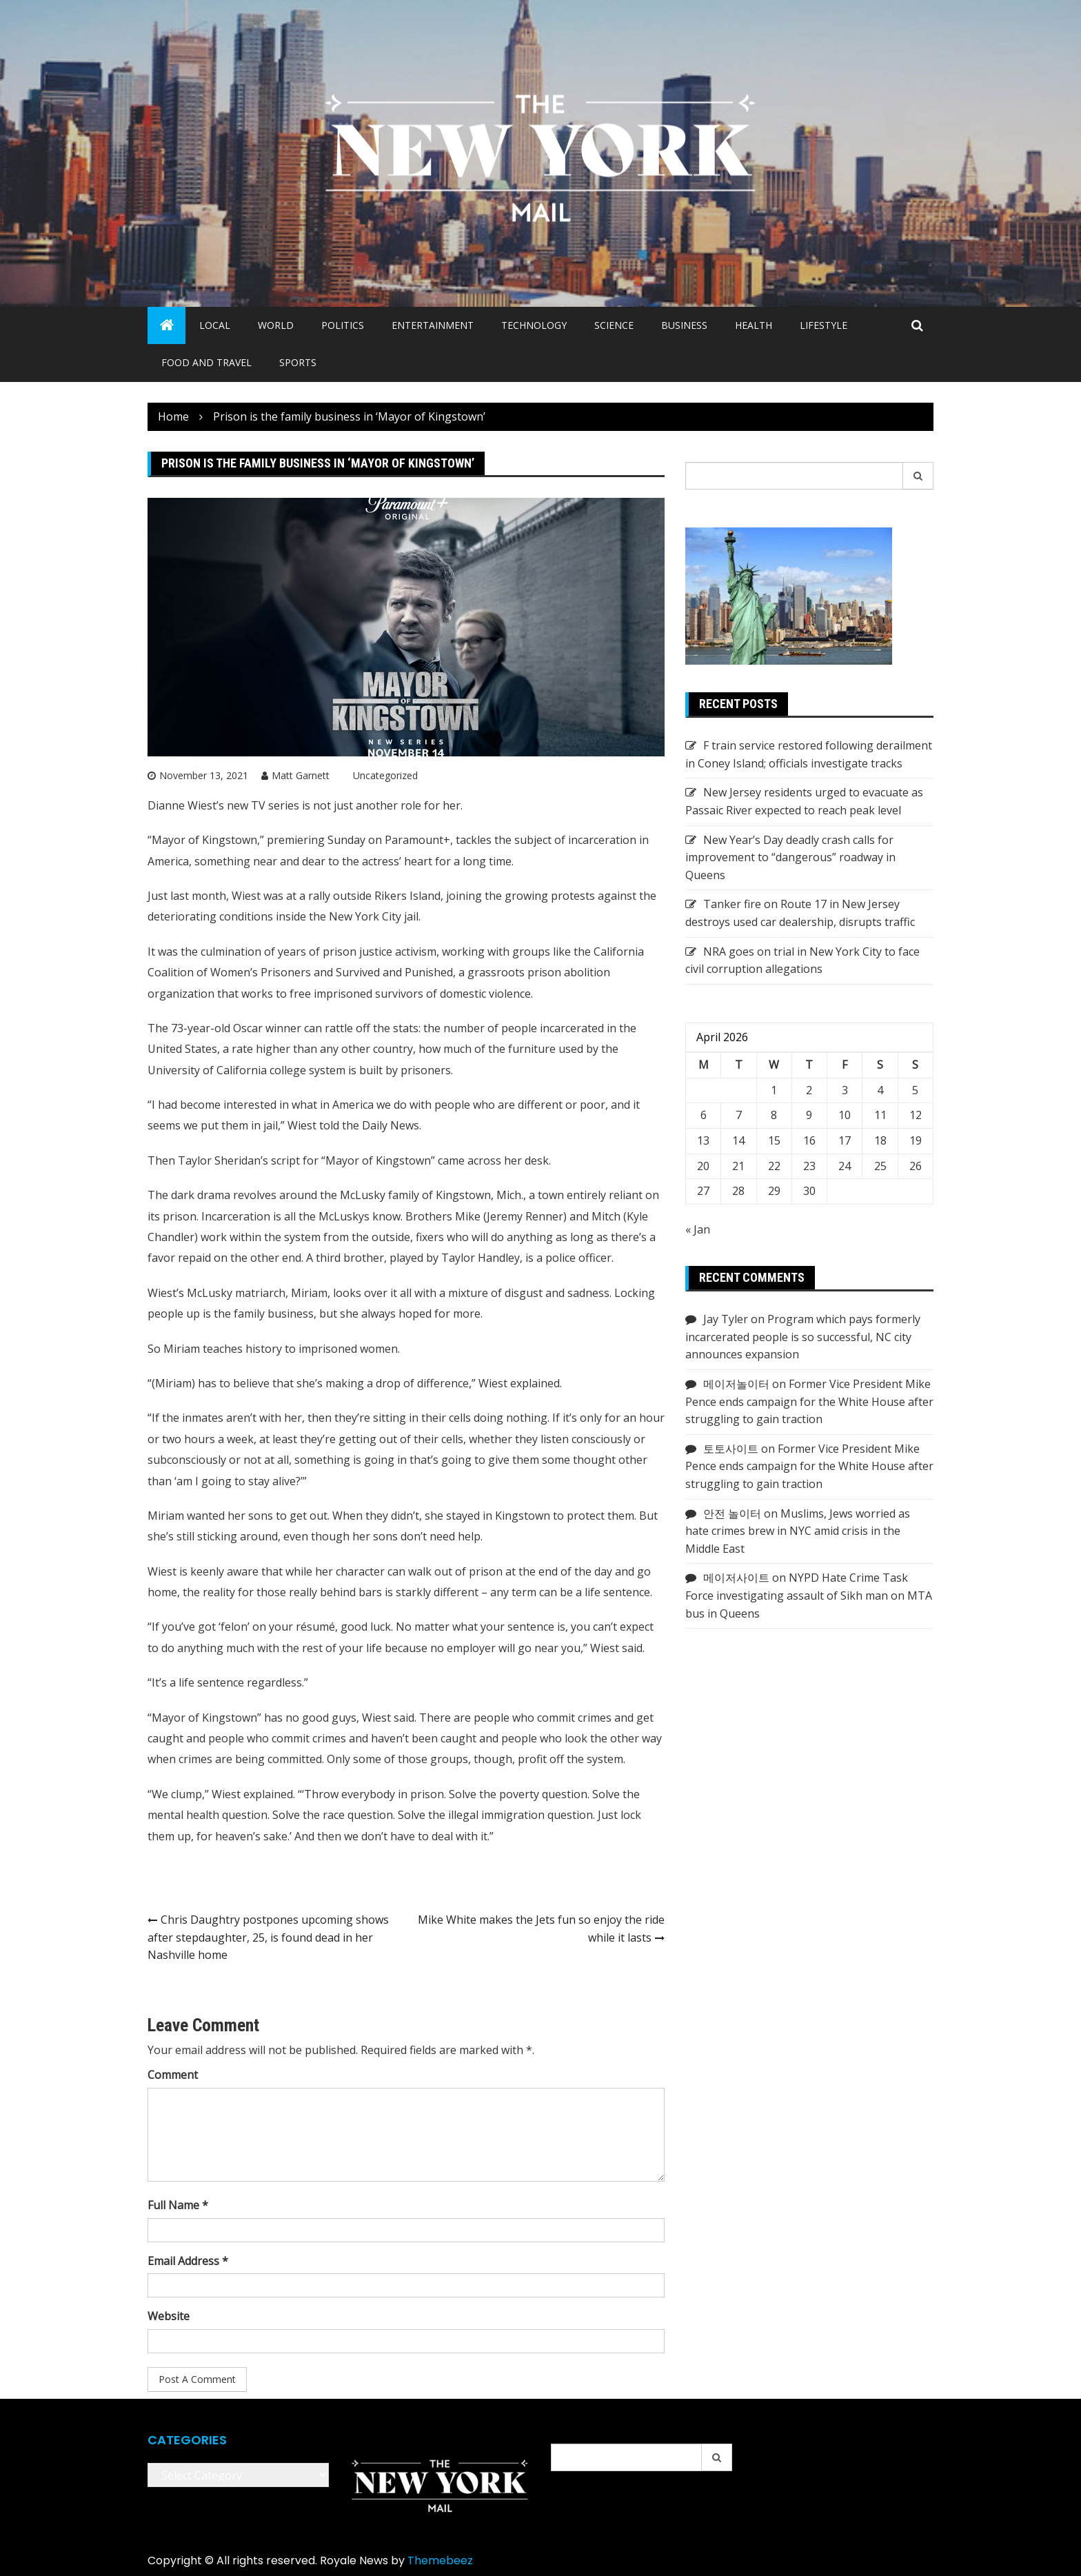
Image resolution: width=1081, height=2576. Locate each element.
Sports (297, 362)
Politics (342, 325)
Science (614, 325)
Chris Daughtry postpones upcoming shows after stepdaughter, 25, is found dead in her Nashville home (268, 1937)
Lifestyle (823, 325)
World (276, 325)
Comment (173, 2074)
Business (684, 325)
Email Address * (188, 2260)
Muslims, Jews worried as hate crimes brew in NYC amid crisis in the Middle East (797, 1531)
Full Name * (178, 2205)
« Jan (697, 1229)
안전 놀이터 (732, 1513)
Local (214, 325)
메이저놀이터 (736, 1383)
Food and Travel (206, 362)
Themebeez (440, 2560)
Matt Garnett (301, 775)
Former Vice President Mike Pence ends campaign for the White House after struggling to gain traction (809, 1401)
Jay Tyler (725, 1319)
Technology (534, 325)
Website (169, 2316)
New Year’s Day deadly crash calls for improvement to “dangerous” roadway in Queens (790, 857)
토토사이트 (730, 1448)
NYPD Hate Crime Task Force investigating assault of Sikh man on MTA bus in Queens (808, 1595)
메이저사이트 (736, 1577)
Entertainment (433, 325)
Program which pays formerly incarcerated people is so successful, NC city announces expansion (802, 1336)
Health (753, 325)
